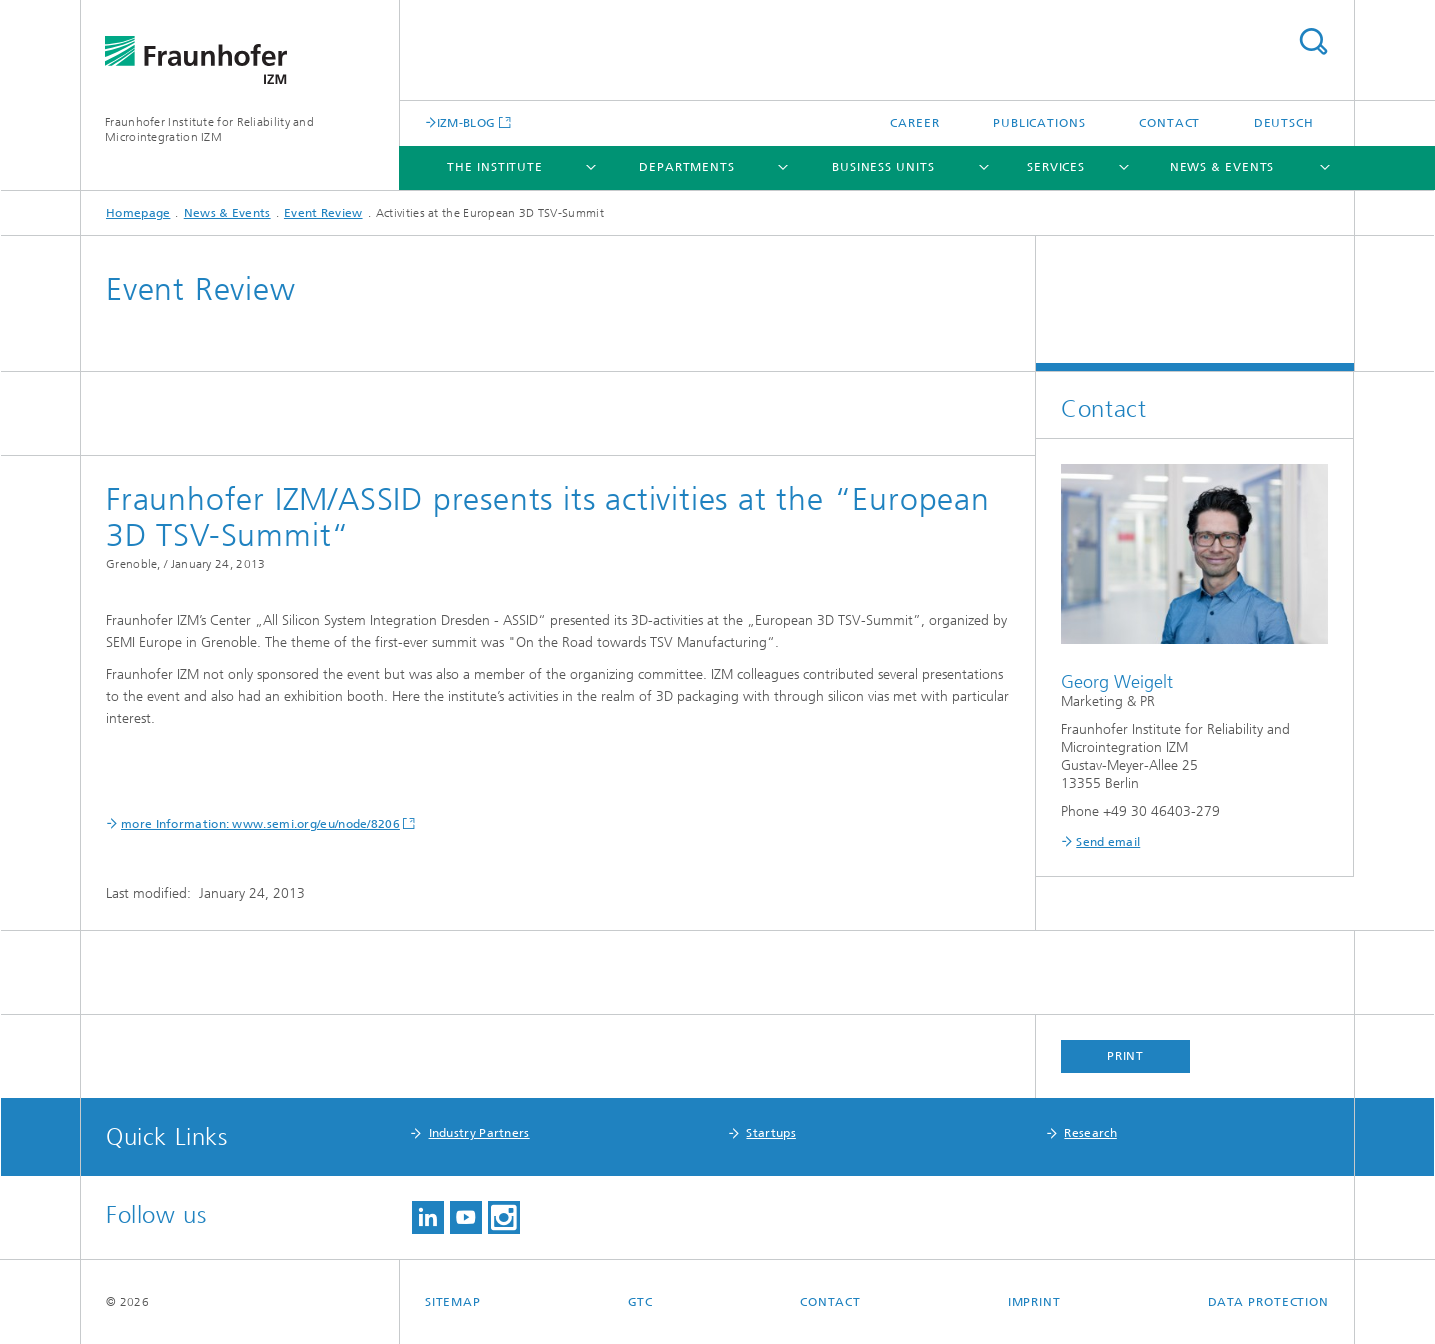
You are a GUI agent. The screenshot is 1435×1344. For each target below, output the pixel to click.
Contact (1169, 123)
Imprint (1034, 1302)
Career (914, 123)
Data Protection (1269, 1302)
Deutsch (1284, 123)
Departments (687, 167)
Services (1056, 167)
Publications (1039, 123)
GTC (641, 1302)
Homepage (138, 213)
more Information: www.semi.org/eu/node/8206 (260, 824)
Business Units (883, 167)
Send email (1108, 842)
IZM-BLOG (466, 122)
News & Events (1222, 167)
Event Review (323, 213)
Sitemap (453, 1302)
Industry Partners (479, 1133)
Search (1313, 41)
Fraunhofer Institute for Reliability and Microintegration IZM (209, 129)
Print (1126, 1056)
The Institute (495, 167)
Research (1090, 1133)
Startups (770, 1133)
